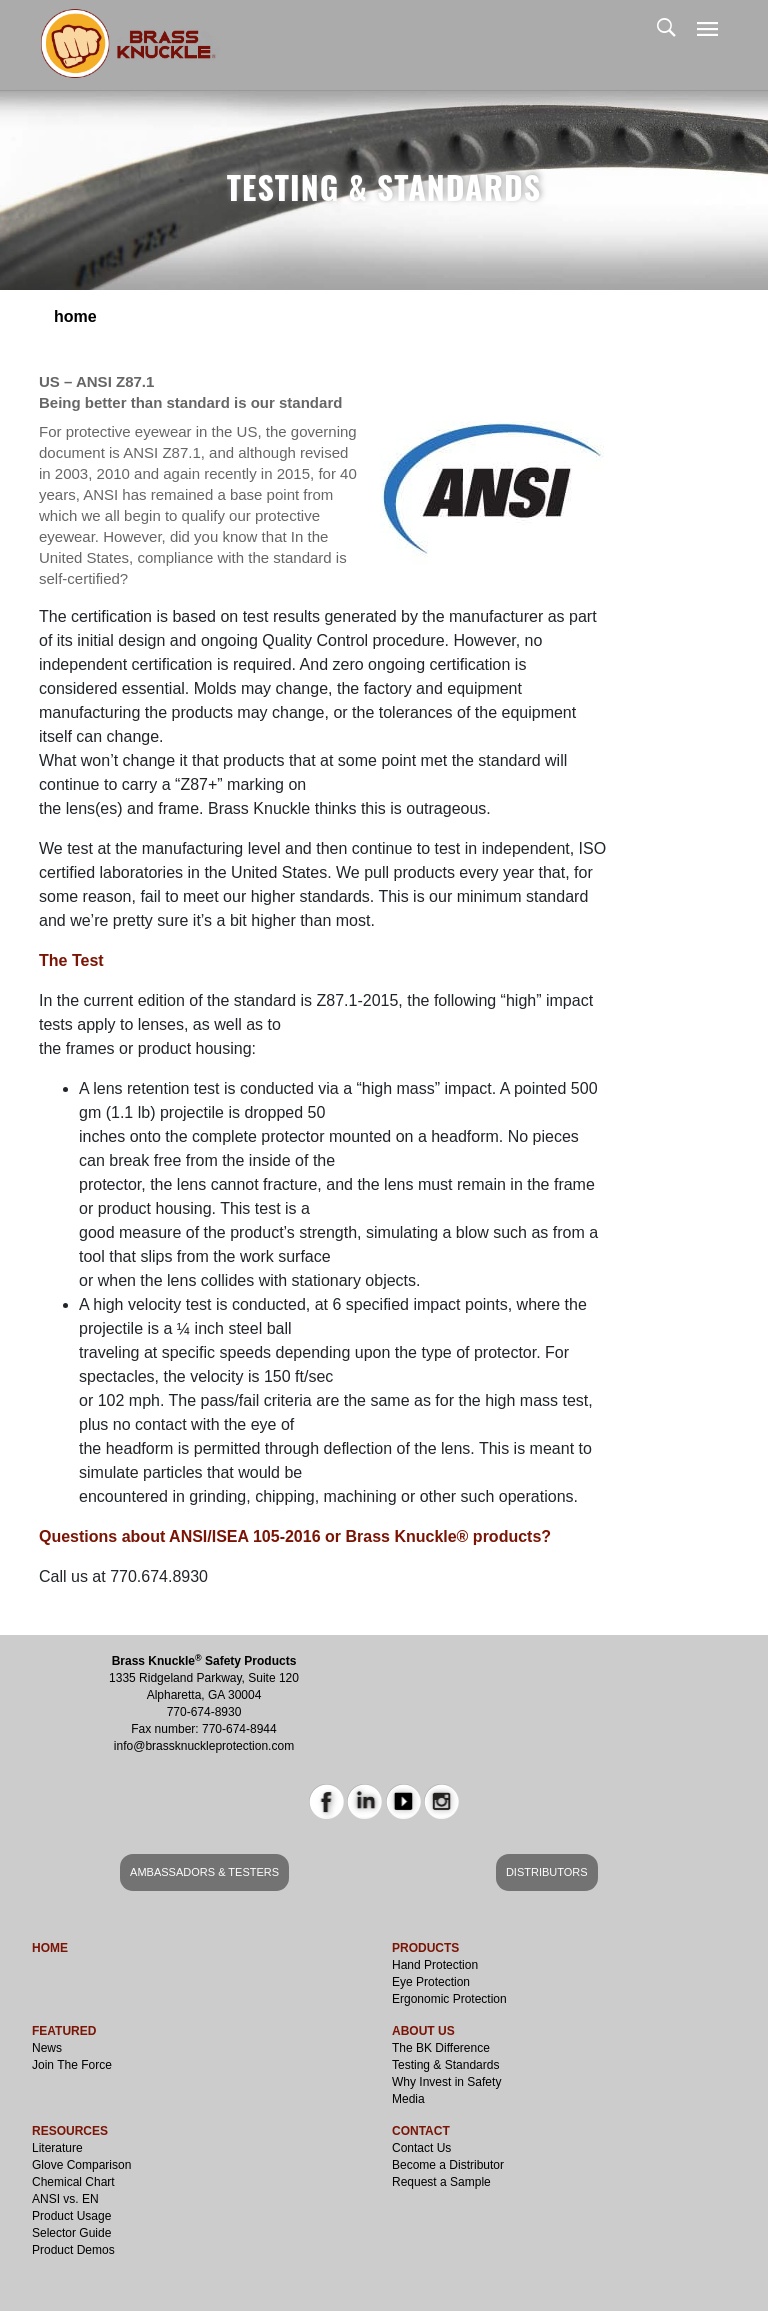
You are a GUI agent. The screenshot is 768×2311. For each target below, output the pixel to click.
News (47, 2048)
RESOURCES (70, 2131)
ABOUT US (423, 2031)
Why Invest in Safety (446, 2082)
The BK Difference (441, 2048)
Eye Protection (431, 1982)
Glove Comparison (81, 2165)
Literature (57, 2148)
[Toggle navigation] (707, 30)
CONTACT (421, 2131)
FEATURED (64, 2031)
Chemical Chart (73, 2182)
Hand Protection (435, 1965)
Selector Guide (71, 2233)
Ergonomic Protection (449, 1999)
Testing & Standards (445, 2065)
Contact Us (421, 2148)
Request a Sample (441, 2182)
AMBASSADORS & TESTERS (204, 1872)
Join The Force (72, 2065)
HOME (50, 1948)
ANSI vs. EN (65, 2199)
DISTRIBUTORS (547, 1872)
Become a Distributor (448, 2165)
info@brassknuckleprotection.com (204, 1746)
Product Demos (73, 2250)
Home (75, 316)
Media (408, 2099)
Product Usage (71, 2216)
